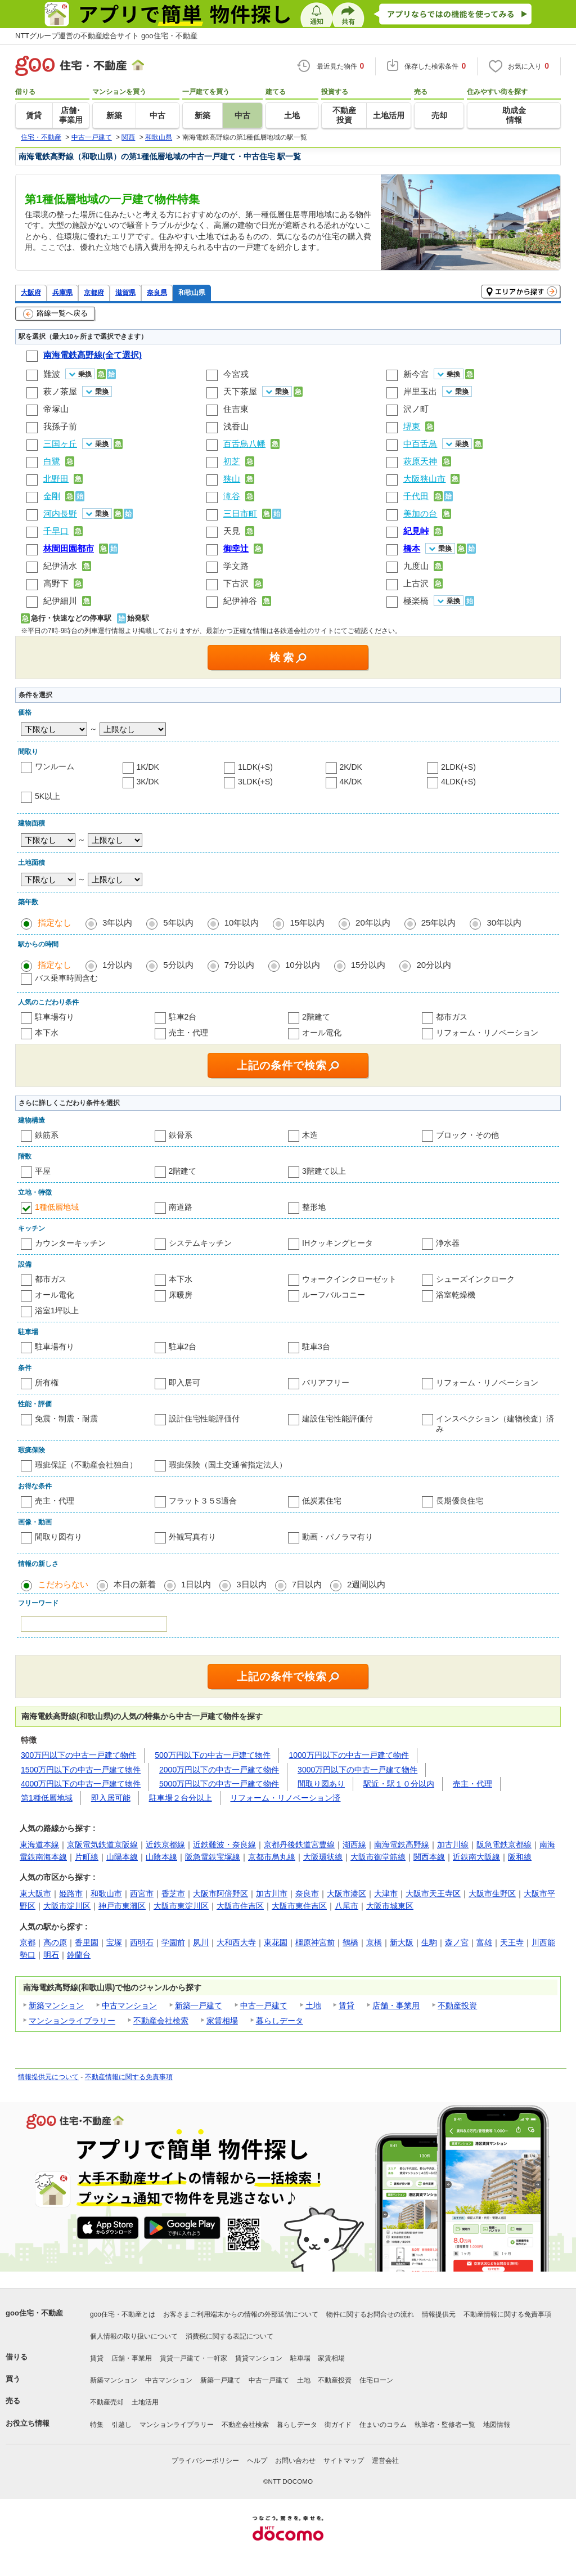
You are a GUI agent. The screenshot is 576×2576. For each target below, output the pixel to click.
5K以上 (47, 796)
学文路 (236, 566)
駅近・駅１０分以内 (398, 1783)
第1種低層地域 (47, 1797)
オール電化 (321, 1032)
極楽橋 (416, 600)
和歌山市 (106, 1893)
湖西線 (354, 1844)
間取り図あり (321, 1783)
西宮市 (142, 1893)
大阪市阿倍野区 (220, 1893)
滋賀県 (125, 292)
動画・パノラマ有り (337, 1536)
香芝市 (173, 1893)
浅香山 (236, 426)
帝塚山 (56, 409)
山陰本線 (161, 1856)
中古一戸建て (263, 2005)
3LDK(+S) (255, 781)
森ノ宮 (457, 1942)
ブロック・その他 (467, 1134)
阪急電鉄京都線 (504, 1844)
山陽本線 (122, 1856)
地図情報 (496, 2425)
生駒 (429, 1942)
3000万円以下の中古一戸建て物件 (357, 1769)
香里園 (86, 1942)
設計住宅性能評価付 (204, 1418)
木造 (310, 1134)
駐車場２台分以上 (180, 1797)
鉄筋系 (46, 1134)
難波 (51, 374)
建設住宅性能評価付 (337, 1418)
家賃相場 (222, 2020)
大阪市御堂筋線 (378, 1856)
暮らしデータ (279, 2020)
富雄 (484, 1942)
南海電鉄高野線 (401, 1844)
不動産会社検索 (160, 2020)
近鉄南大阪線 (476, 1856)
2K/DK (351, 766)
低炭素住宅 (321, 1500)
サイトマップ (343, 2461)
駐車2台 (183, 1016)
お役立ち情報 (28, 2423)
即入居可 (184, 1382)
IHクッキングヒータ (337, 1242)
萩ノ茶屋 (60, 391)
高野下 (56, 583)
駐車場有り (54, 1016)
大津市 (386, 1893)
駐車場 (300, 2358)
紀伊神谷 (240, 600)
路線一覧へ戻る (55, 314)
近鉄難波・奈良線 (224, 1844)
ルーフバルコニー (333, 1294)
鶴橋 (350, 1942)
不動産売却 (107, 2402)
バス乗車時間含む (66, 977)
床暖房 (180, 1294)
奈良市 (307, 1893)
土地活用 (145, 2402)
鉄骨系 (180, 1134)
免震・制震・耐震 (66, 1418)
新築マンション (56, 2005)
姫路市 (71, 1893)
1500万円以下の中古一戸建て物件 (81, 1769)
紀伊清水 (60, 566)
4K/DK (351, 781)
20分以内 (433, 965)
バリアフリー (325, 1382)
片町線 (86, 1856)
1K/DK (148, 766)
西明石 (142, 1942)
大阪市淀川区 (67, 1905)
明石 (51, 1954)
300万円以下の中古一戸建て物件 (78, 1755)
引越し (121, 2425)
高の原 (55, 1942)
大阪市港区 (346, 1893)
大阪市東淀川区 (181, 1905)
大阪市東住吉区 (299, 1905)
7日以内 (307, 1584)
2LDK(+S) (458, 766)
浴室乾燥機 (455, 1294)
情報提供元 (439, 2314)
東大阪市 (35, 1893)
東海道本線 (39, 1844)
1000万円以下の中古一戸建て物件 (349, 1755)
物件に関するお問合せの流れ (370, 2314)
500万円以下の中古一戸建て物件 (212, 1755)
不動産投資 (457, 2005)
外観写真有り (192, 1536)
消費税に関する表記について (229, 2336)
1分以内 (117, 965)
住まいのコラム (383, 2425)
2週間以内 (366, 1584)
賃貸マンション (258, 2358)
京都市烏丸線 (271, 1856)
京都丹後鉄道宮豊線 (299, 1844)
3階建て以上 (324, 1170)
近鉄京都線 (165, 1844)
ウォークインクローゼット (349, 1278)
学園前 (173, 1942)
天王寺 (512, 1942)
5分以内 (178, 965)
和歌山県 (191, 292)
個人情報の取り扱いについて (134, 2336)
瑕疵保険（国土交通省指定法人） (228, 1464)
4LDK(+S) (458, 781)
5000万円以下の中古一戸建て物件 (219, 1783)
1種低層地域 (57, 1206)
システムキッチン (200, 1242)
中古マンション (129, 2005)
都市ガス (451, 1016)
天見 (231, 531)
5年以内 (178, 922)
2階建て (316, 1016)
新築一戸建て (198, 2005)
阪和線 (520, 1856)
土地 (313, 2005)
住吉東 (236, 409)
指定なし (54, 922)
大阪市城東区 (389, 1905)
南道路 (180, 1206)
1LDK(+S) (255, 766)
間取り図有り (58, 1536)
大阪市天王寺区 (433, 1893)
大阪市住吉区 (240, 1905)
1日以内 (196, 1584)
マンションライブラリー (72, 2020)
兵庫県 (62, 292)
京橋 (374, 1942)
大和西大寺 (236, 1942)
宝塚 (114, 1942)
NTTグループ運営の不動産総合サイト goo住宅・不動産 (106, 36)
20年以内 (373, 922)
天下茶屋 (240, 391)
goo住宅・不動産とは (122, 2314)
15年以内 (307, 922)
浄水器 (448, 1242)
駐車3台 (316, 1346)
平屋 (43, 1170)
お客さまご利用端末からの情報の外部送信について (240, 2314)
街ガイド (338, 2425)
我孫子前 (60, 426)
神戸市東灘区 (122, 1905)
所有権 (46, 1382)
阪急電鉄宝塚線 (212, 1856)
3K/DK (148, 781)
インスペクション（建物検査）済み (495, 1423)
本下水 (46, 1032)
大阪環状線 (323, 1856)
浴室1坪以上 (57, 1310)
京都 (27, 1942)
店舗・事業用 (396, 2005)
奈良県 (157, 292)
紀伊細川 (60, 600)
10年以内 (241, 922)
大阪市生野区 (492, 1893)
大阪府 (31, 292)
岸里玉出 (420, 391)
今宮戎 (236, 374)
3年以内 (117, 922)
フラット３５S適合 (203, 1500)
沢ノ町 (416, 409)
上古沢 (416, 583)
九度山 (416, 566)
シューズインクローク (475, 1278)
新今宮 (416, 374)
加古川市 (271, 1893)
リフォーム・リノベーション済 (285, 1797)
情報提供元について (48, 2077)
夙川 (201, 1942)
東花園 (275, 1942)
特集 (97, 2425)
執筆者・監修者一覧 (445, 2425)
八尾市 (346, 1905)
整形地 (314, 1206)
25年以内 (438, 922)
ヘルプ (257, 2461)
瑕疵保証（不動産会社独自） (86, 1464)
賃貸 (346, 2005)
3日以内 (251, 1584)
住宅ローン (376, 2380)
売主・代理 (188, 1032)
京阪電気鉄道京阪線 (102, 1844)
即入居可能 (110, 1797)
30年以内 (504, 922)
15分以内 (368, 965)
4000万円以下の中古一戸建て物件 (81, 1783)
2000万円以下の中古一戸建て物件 (219, 1769)
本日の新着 (135, 1584)
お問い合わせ (295, 2461)
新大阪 (401, 1942)
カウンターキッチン (70, 1242)
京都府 (94, 292)
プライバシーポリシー (205, 2461)
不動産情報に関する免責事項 (129, 2077)
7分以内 (239, 965)
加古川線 (453, 1844)
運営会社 (385, 2461)
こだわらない (63, 1584)
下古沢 (236, 583)
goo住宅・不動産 (34, 2313)
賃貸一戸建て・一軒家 (193, 2358)
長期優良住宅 (459, 1500)
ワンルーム (54, 766)
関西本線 (429, 1856)
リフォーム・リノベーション (487, 1032)
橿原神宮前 (315, 1942)
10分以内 (302, 965)
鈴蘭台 (79, 1954)
